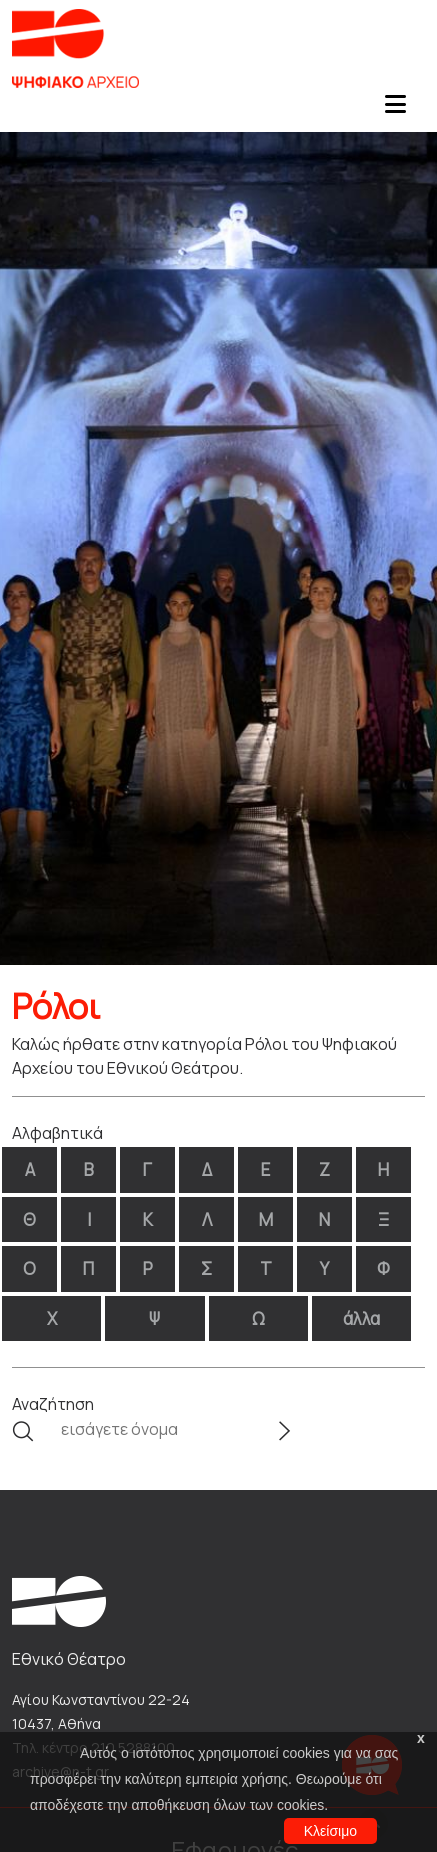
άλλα (361, 1318)
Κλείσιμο (330, 1831)
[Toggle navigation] (395, 110)
